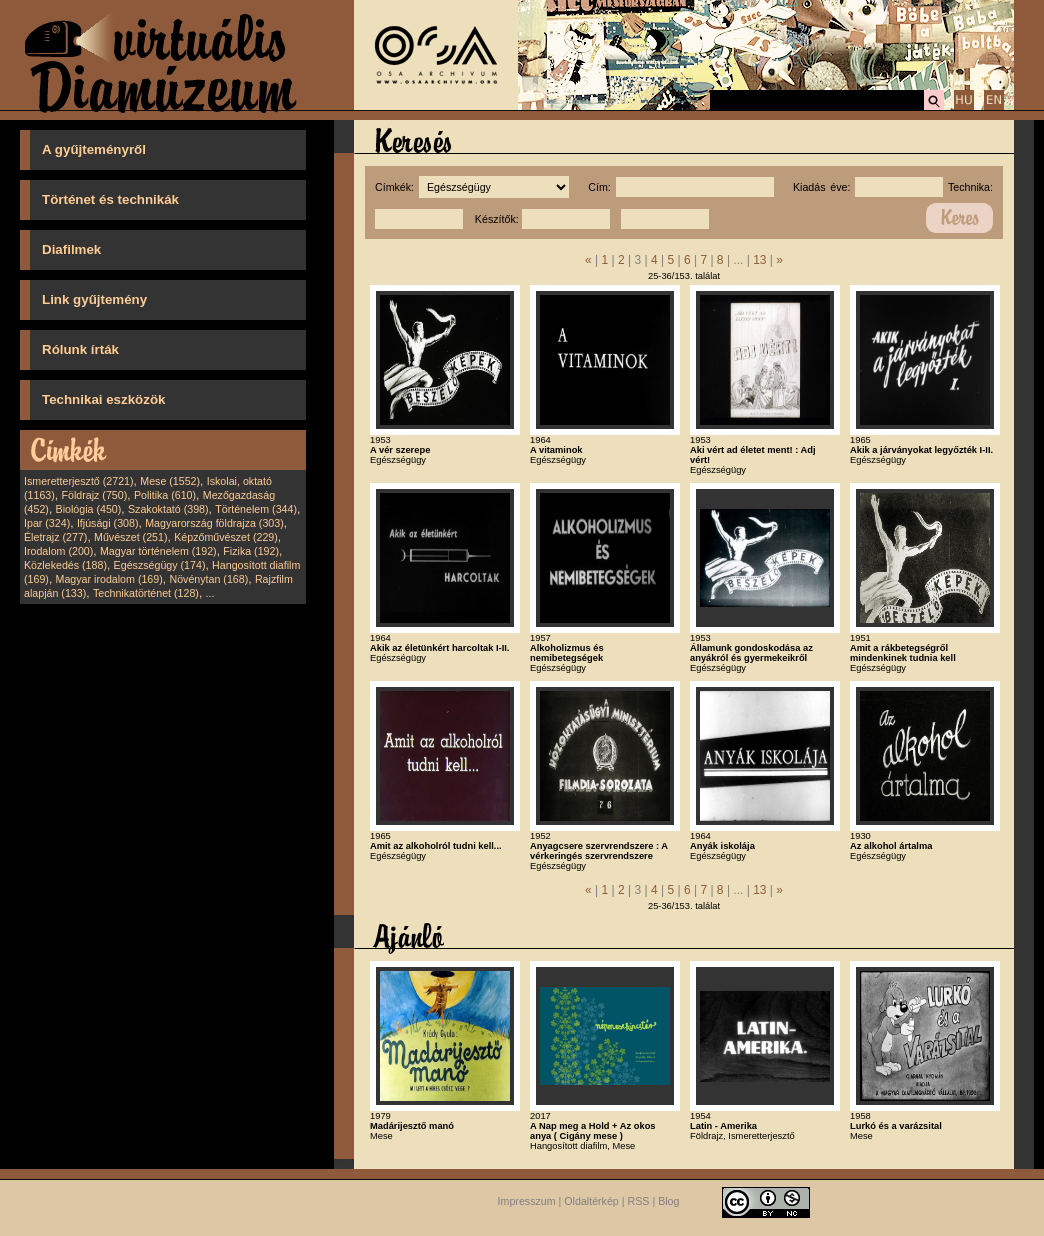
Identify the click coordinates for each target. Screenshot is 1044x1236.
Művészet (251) (130, 537)
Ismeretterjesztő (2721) (79, 481)
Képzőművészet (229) (226, 537)
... (210, 593)
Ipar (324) (47, 523)
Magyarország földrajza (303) (214, 523)
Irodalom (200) (58, 551)
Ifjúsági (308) (108, 523)
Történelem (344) (256, 509)
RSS (639, 1201)
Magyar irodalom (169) (109, 579)
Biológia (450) (89, 509)
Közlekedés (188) (65, 565)
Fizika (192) (251, 551)
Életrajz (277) (55, 537)
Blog (668, 1201)
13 (759, 260)
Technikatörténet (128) (146, 593)
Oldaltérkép (591, 1201)
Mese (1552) (170, 481)
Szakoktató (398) (168, 509)
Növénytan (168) (208, 579)
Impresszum (527, 1201)
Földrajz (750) (94, 495)
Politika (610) (165, 495)
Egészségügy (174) (160, 565)
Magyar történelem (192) (158, 551)
